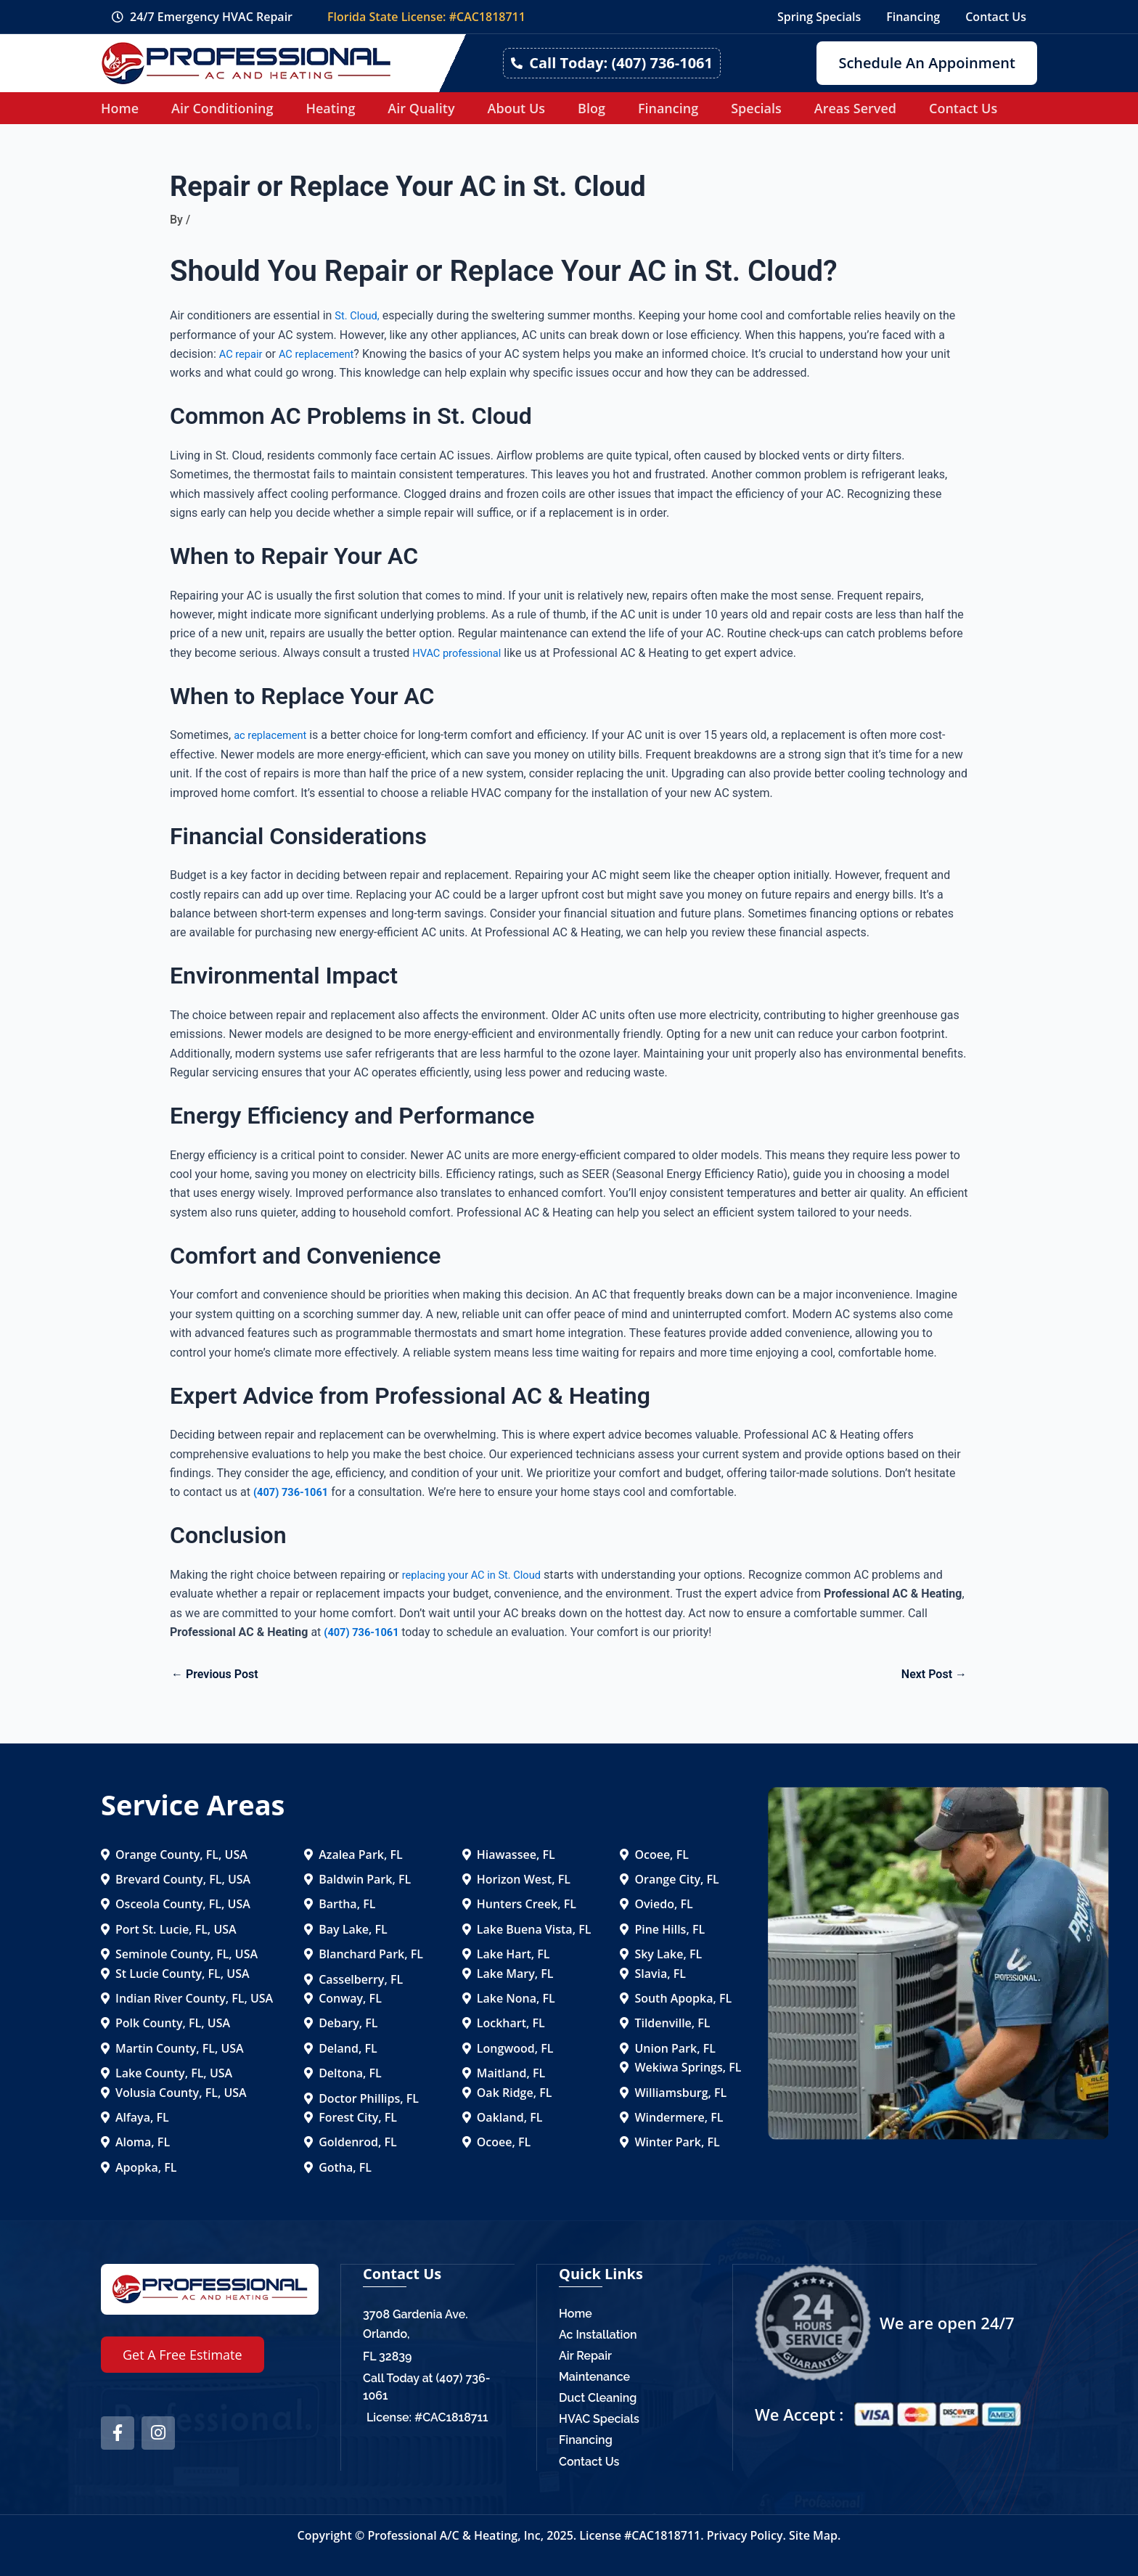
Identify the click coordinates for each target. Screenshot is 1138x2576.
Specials (756, 108)
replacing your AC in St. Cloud (478, 1575)
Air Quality (421, 108)
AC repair (243, 354)
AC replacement (324, 354)
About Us (516, 108)
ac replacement (274, 735)
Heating (330, 108)
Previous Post (214, 1674)
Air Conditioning (222, 108)
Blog (591, 108)
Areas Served (855, 108)
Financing (668, 108)
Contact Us (963, 108)
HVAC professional (460, 653)
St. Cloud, (359, 315)
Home (120, 108)
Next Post (934, 1674)
